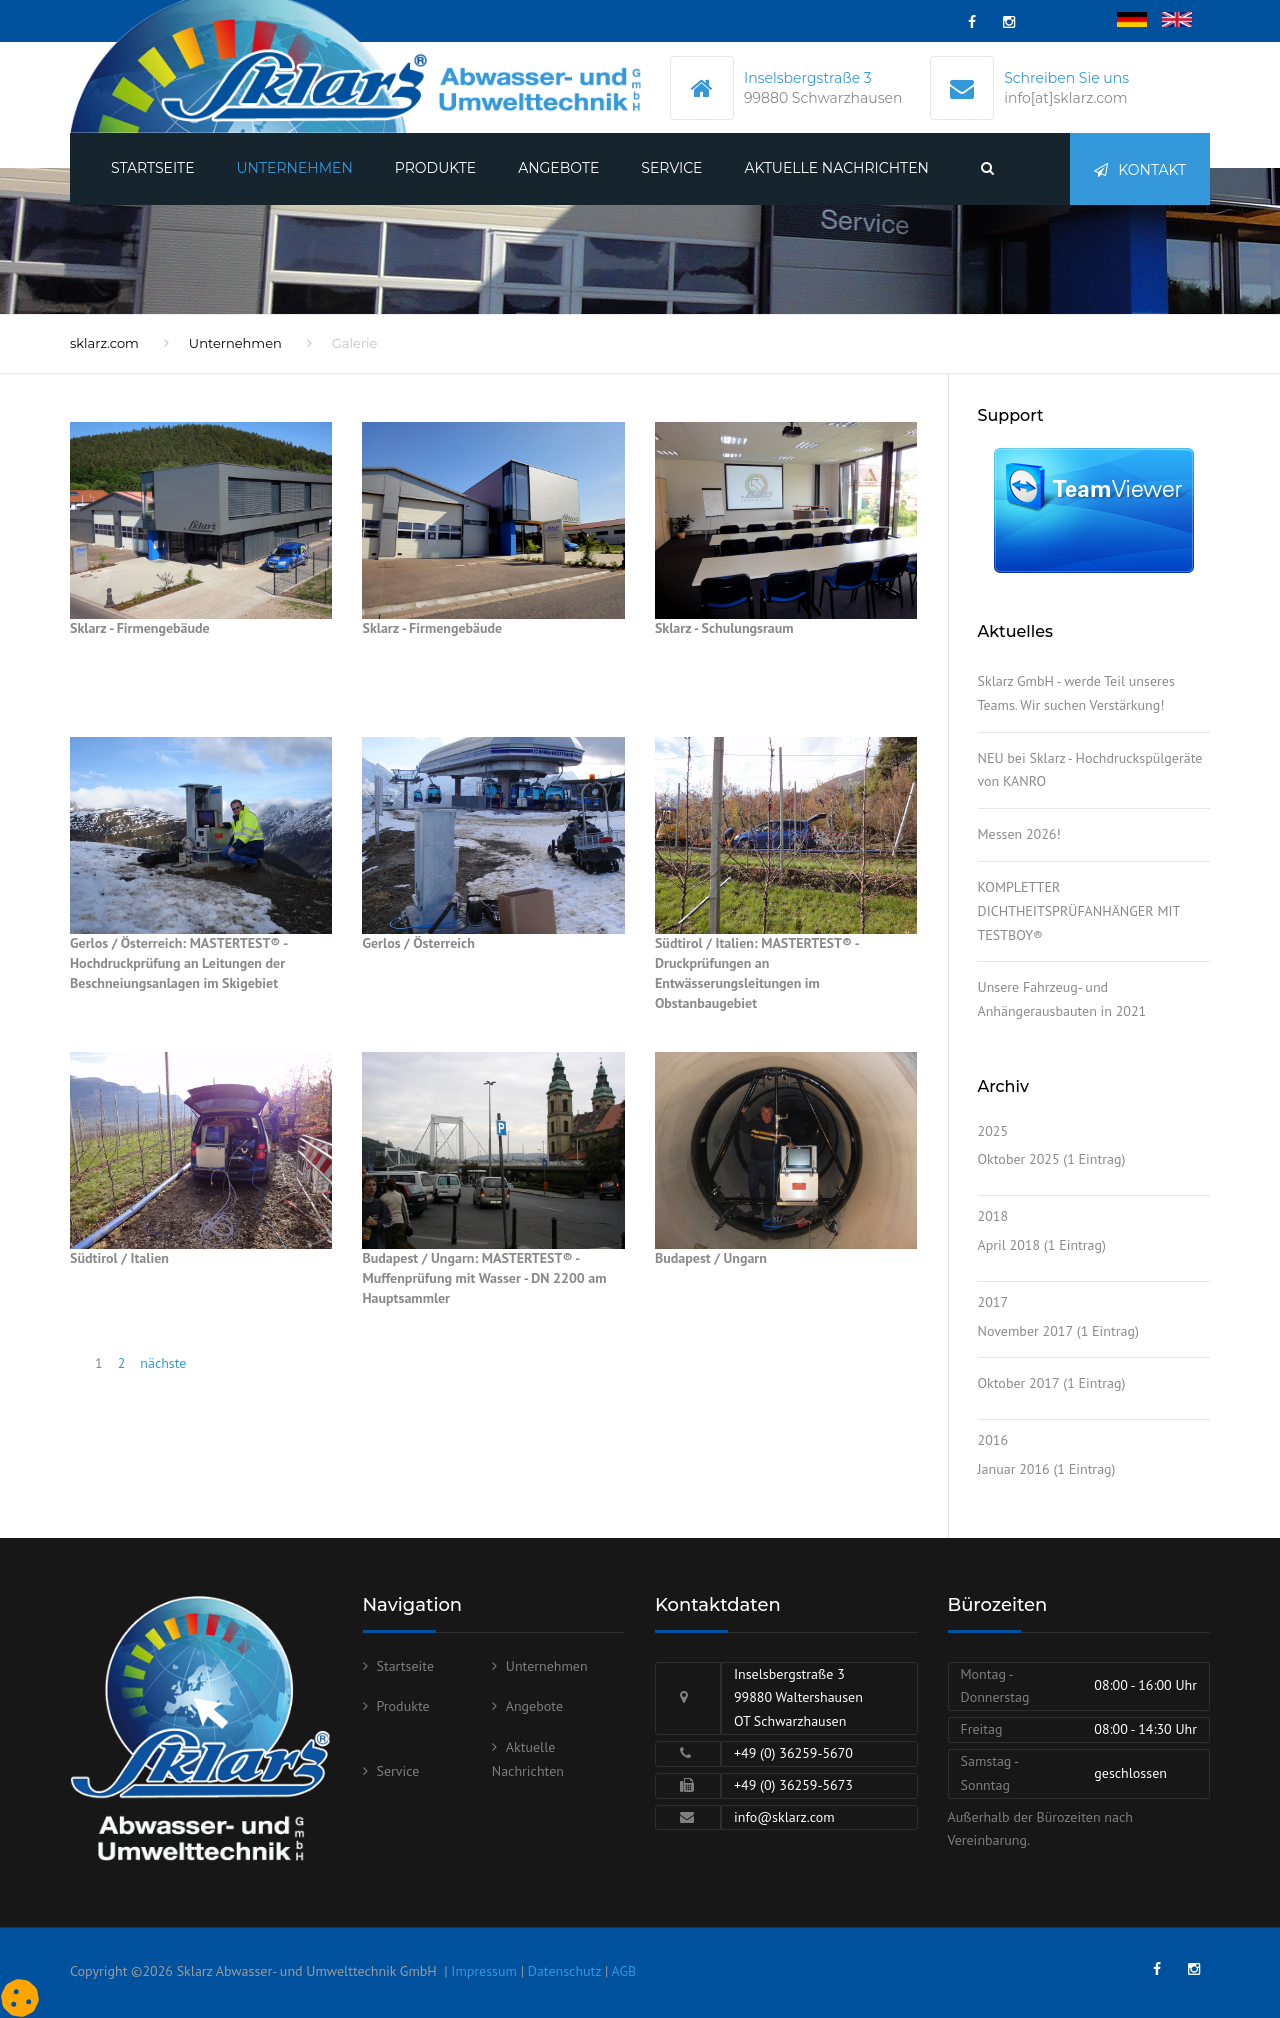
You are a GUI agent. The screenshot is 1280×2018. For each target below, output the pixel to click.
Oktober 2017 (1019, 1383)
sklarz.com (104, 343)
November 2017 (1026, 1331)
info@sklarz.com (784, 1817)
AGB (624, 1971)
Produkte (435, 168)
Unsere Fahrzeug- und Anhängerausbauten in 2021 (1062, 999)
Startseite (153, 168)
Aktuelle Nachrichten (836, 168)
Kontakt (1140, 170)
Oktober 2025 (1019, 1159)
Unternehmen (295, 168)
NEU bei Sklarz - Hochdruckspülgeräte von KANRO (1090, 770)
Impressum (484, 1971)
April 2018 (1009, 1245)
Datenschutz (564, 1971)
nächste (163, 1363)
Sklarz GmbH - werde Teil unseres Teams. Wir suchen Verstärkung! (1076, 693)
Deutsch (1141, 21)
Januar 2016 (1014, 1469)
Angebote (558, 168)
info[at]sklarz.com (1065, 98)
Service (671, 168)
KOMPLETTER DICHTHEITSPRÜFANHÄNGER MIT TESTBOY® (1079, 911)
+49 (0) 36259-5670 (793, 1753)
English (1184, 21)
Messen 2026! (1019, 834)
